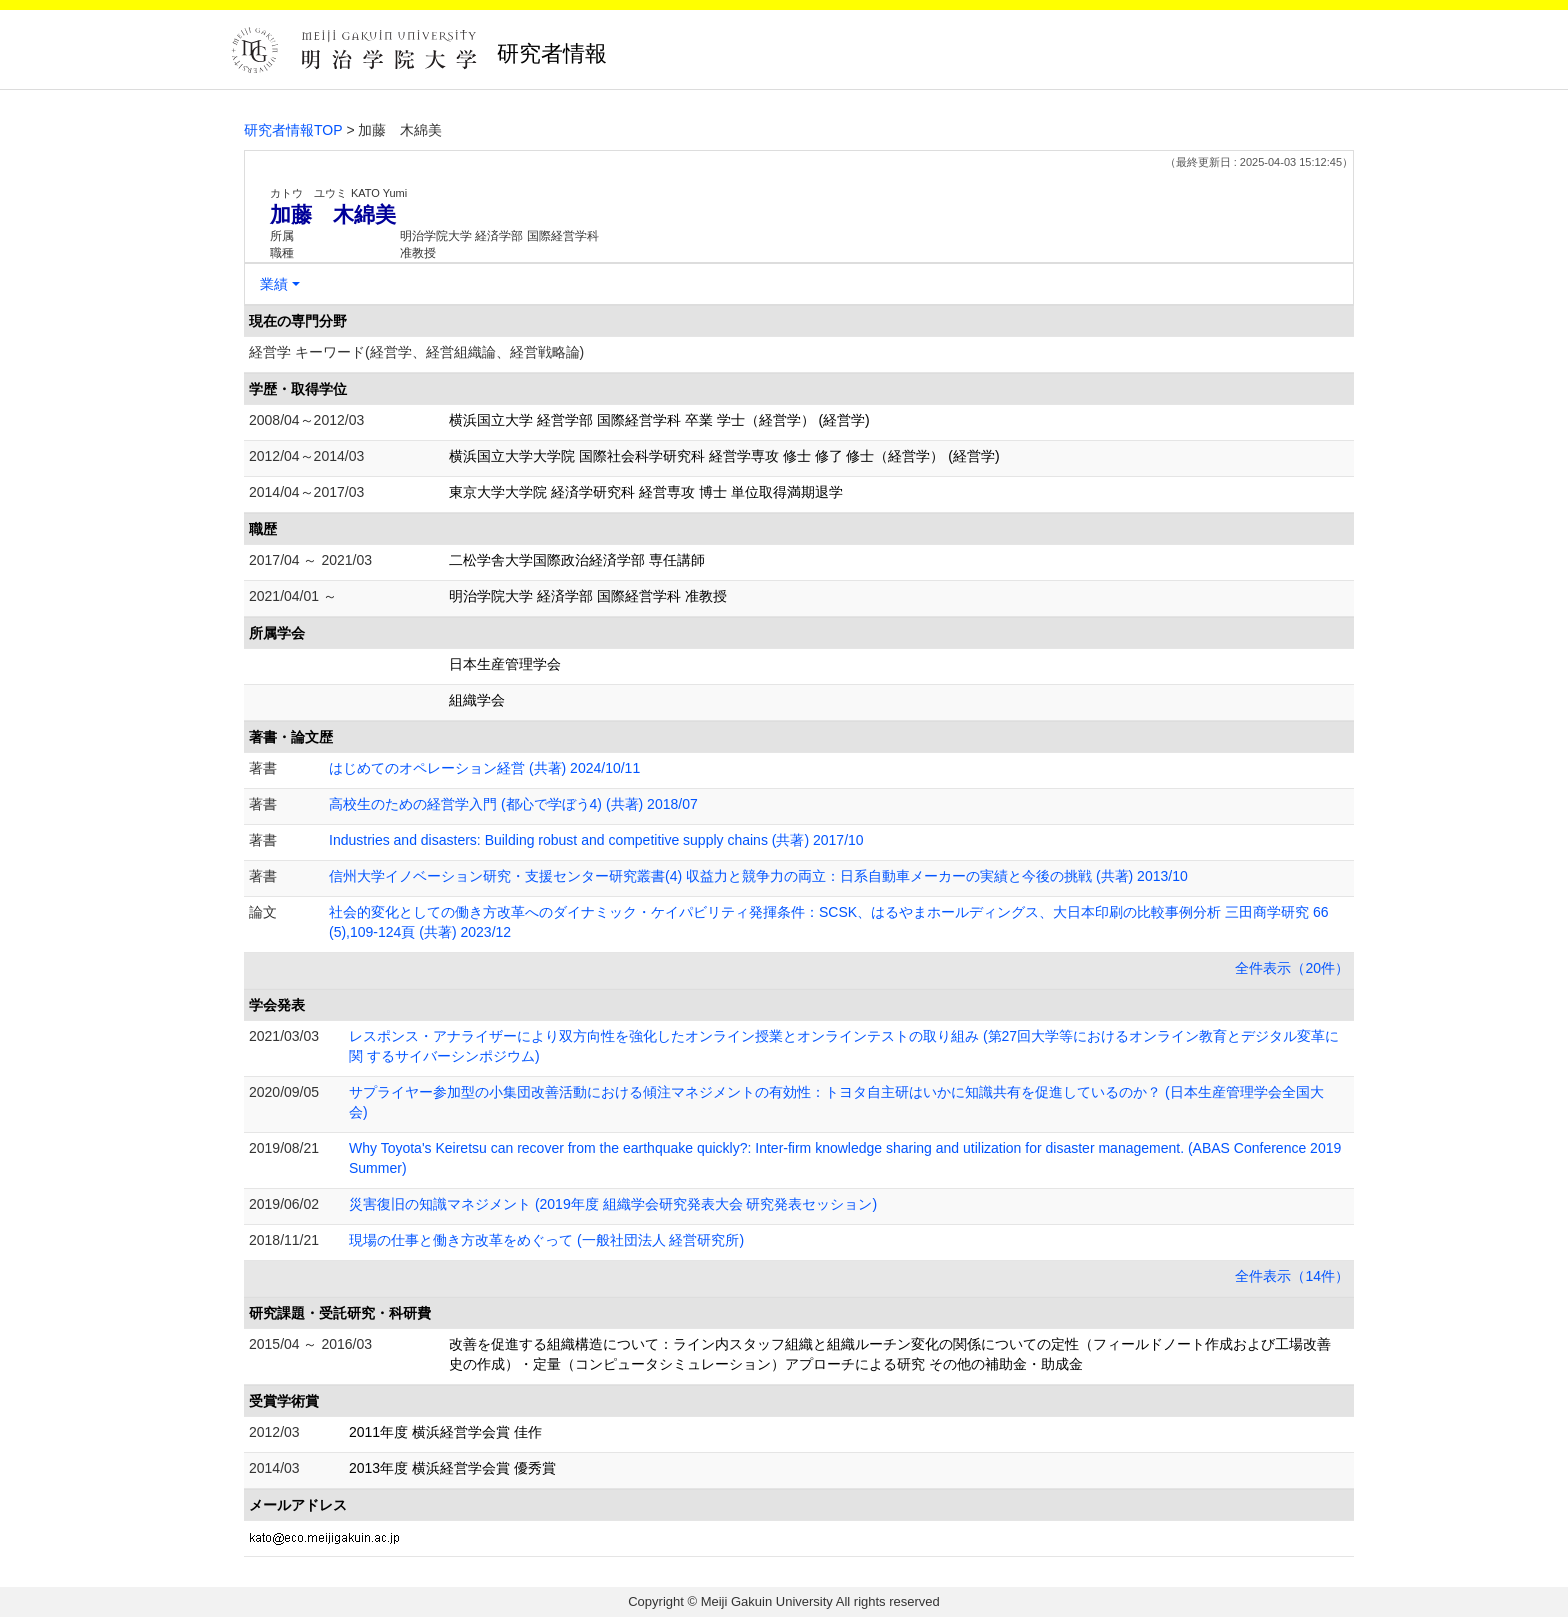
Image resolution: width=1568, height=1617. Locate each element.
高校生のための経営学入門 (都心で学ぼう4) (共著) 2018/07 (513, 804)
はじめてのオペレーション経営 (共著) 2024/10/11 (484, 768)
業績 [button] (274, 284)
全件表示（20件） (1292, 968)
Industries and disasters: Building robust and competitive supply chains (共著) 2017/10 (596, 840)
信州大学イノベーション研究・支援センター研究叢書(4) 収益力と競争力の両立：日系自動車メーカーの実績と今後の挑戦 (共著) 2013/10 (758, 876)
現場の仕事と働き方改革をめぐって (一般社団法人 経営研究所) (546, 1240)
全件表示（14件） (1292, 1276)
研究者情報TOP (293, 130)
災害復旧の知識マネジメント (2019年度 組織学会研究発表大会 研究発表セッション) (613, 1204)
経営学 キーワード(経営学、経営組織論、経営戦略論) (416, 352)
